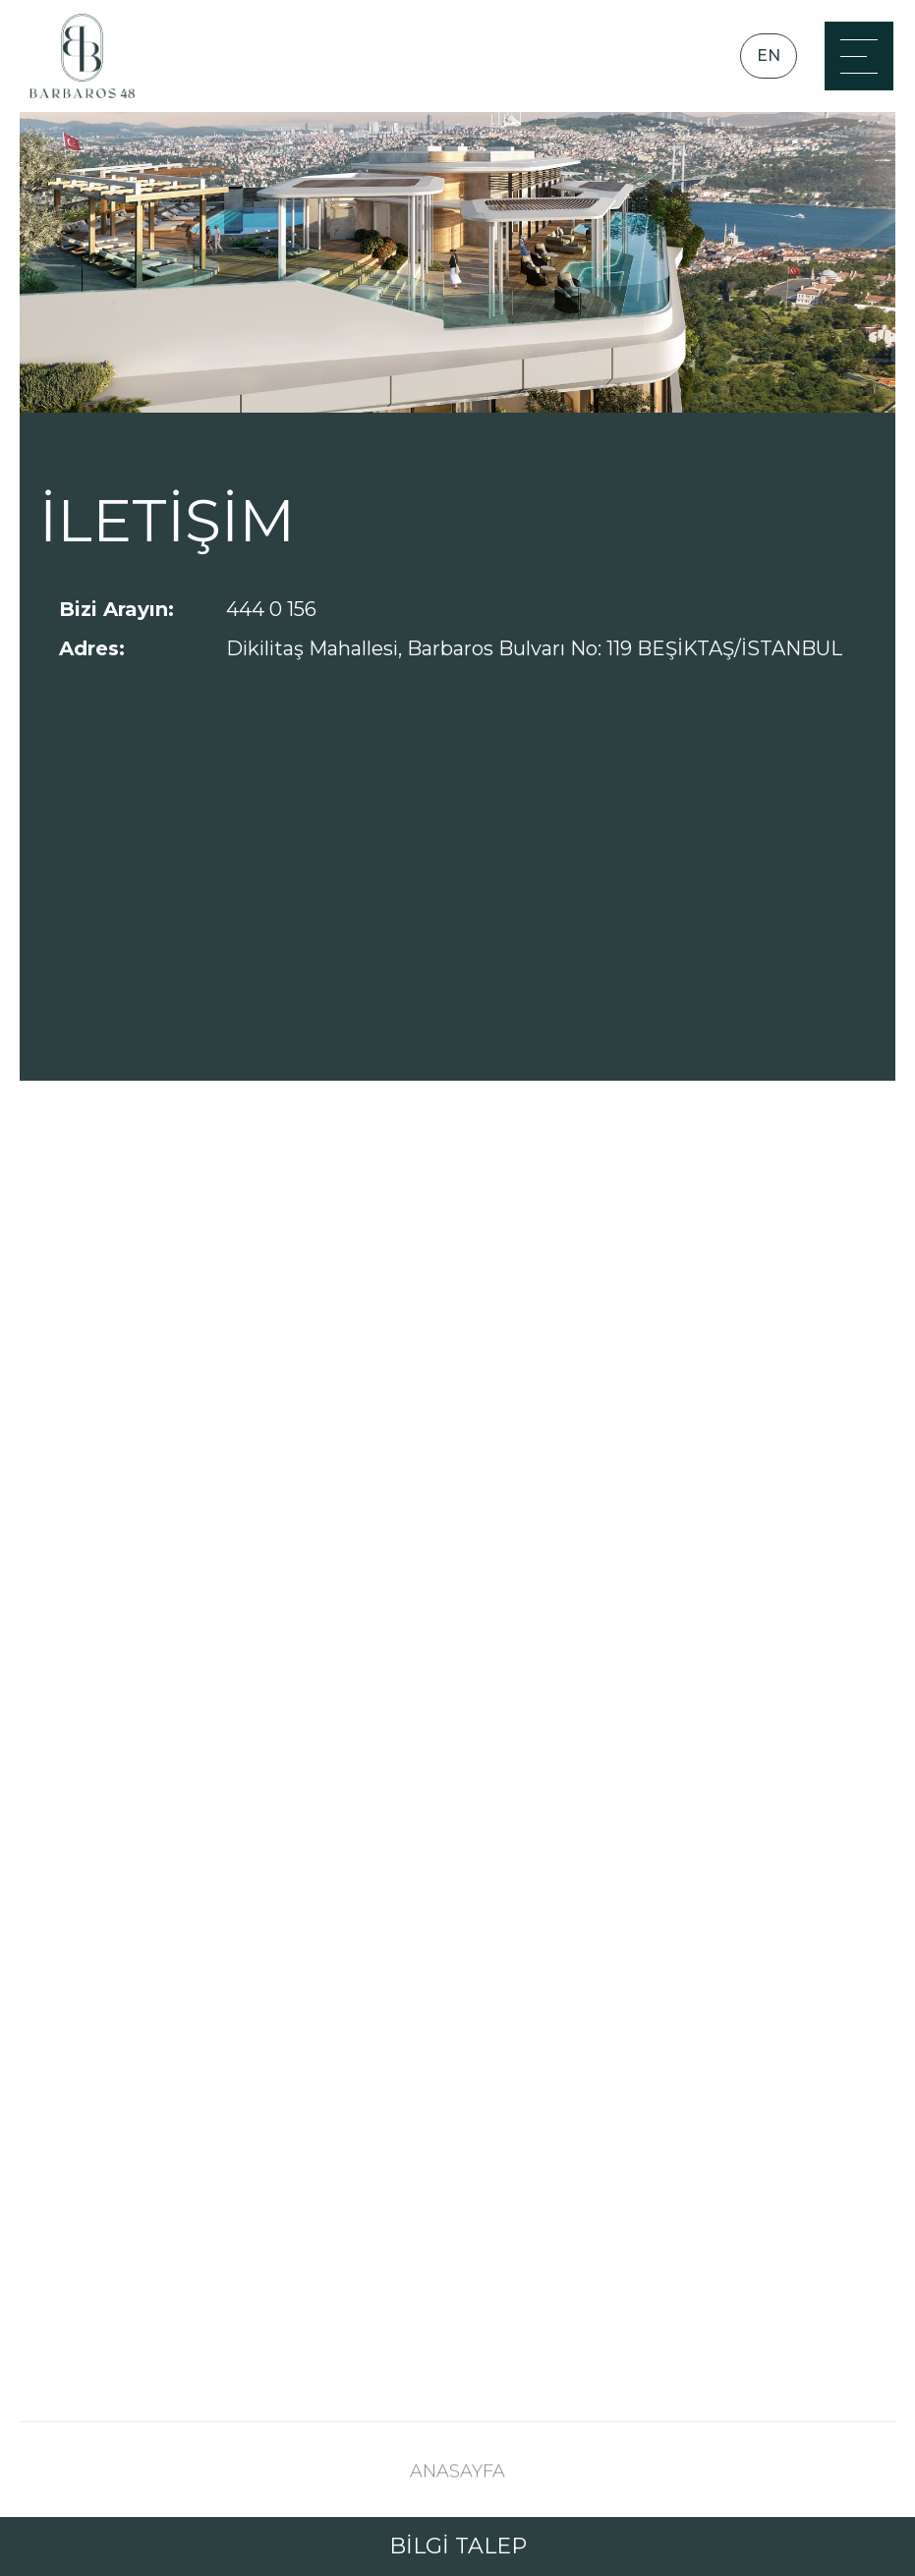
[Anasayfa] (82, 56)
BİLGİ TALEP (458, 2546)
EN (768, 55)
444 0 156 (271, 609)
